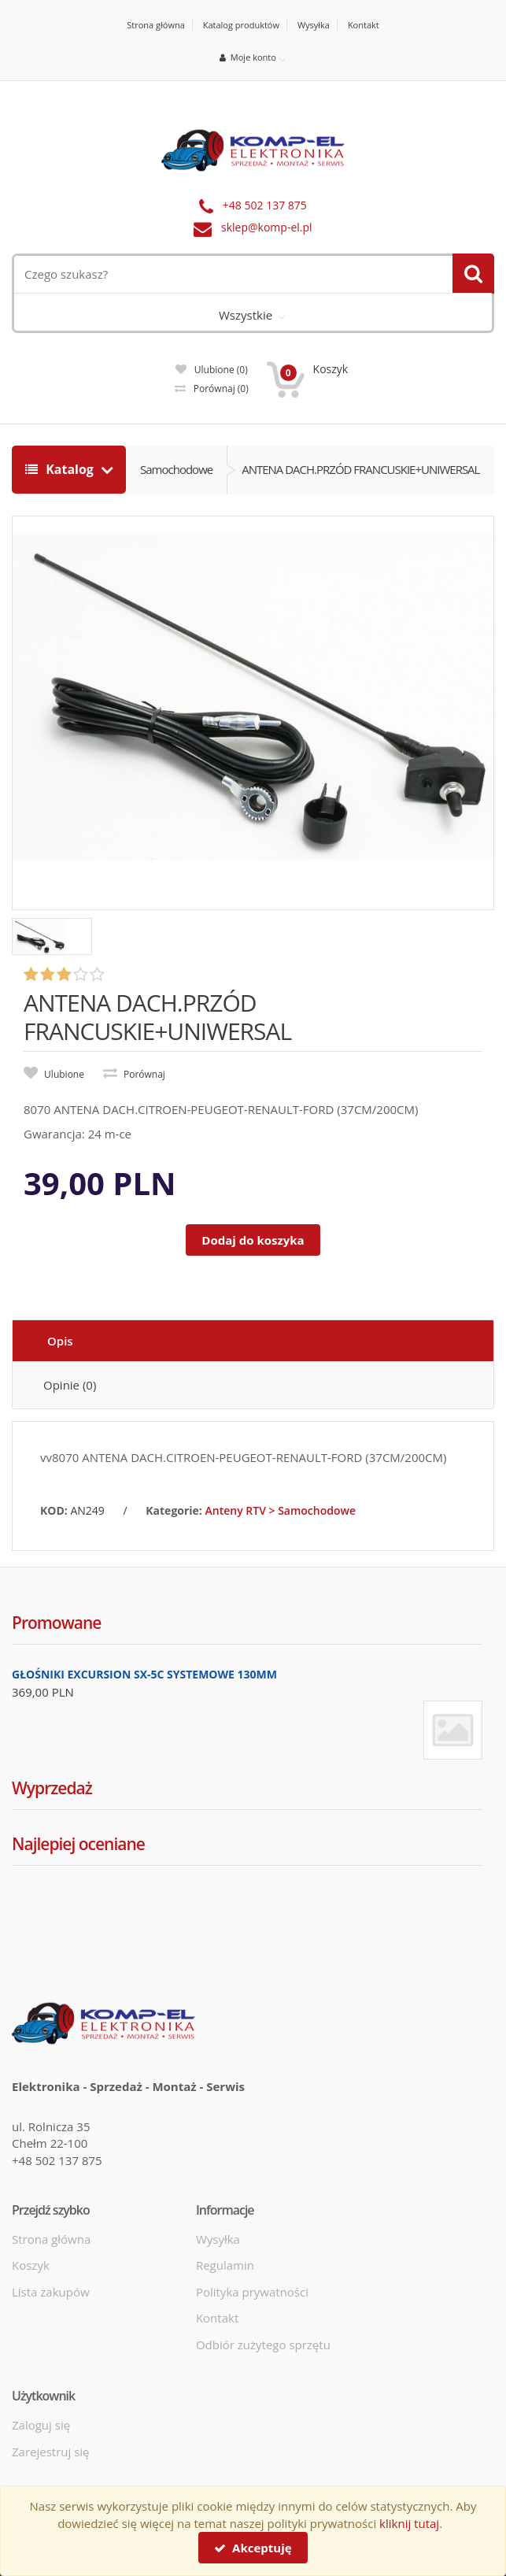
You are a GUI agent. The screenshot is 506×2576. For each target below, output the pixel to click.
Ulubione (211, 369)
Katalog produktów (241, 25)
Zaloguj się (41, 2425)
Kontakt (363, 25)
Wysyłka (313, 25)
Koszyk (31, 2265)
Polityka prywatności (252, 2292)
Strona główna (156, 25)
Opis (60, 1341)
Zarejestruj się (51, 2451)
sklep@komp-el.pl (266, 227)
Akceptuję (252, 2548)
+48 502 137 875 (265, 205)
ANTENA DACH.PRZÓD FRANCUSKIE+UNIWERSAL (360, 469)
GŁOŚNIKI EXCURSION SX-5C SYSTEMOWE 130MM (144, 1674)
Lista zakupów (51, 2292)
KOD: (54, 1510)
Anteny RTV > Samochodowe (280, 1510)
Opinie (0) (69, 1385)
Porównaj (212, 388)
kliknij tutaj (409, 2523)
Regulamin (225, 2265)
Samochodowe (176, 469)
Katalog (61, 469)
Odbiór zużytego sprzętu (263, 2344)
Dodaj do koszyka (252, 1240)
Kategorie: (174, 1510)
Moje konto (248, 57)
